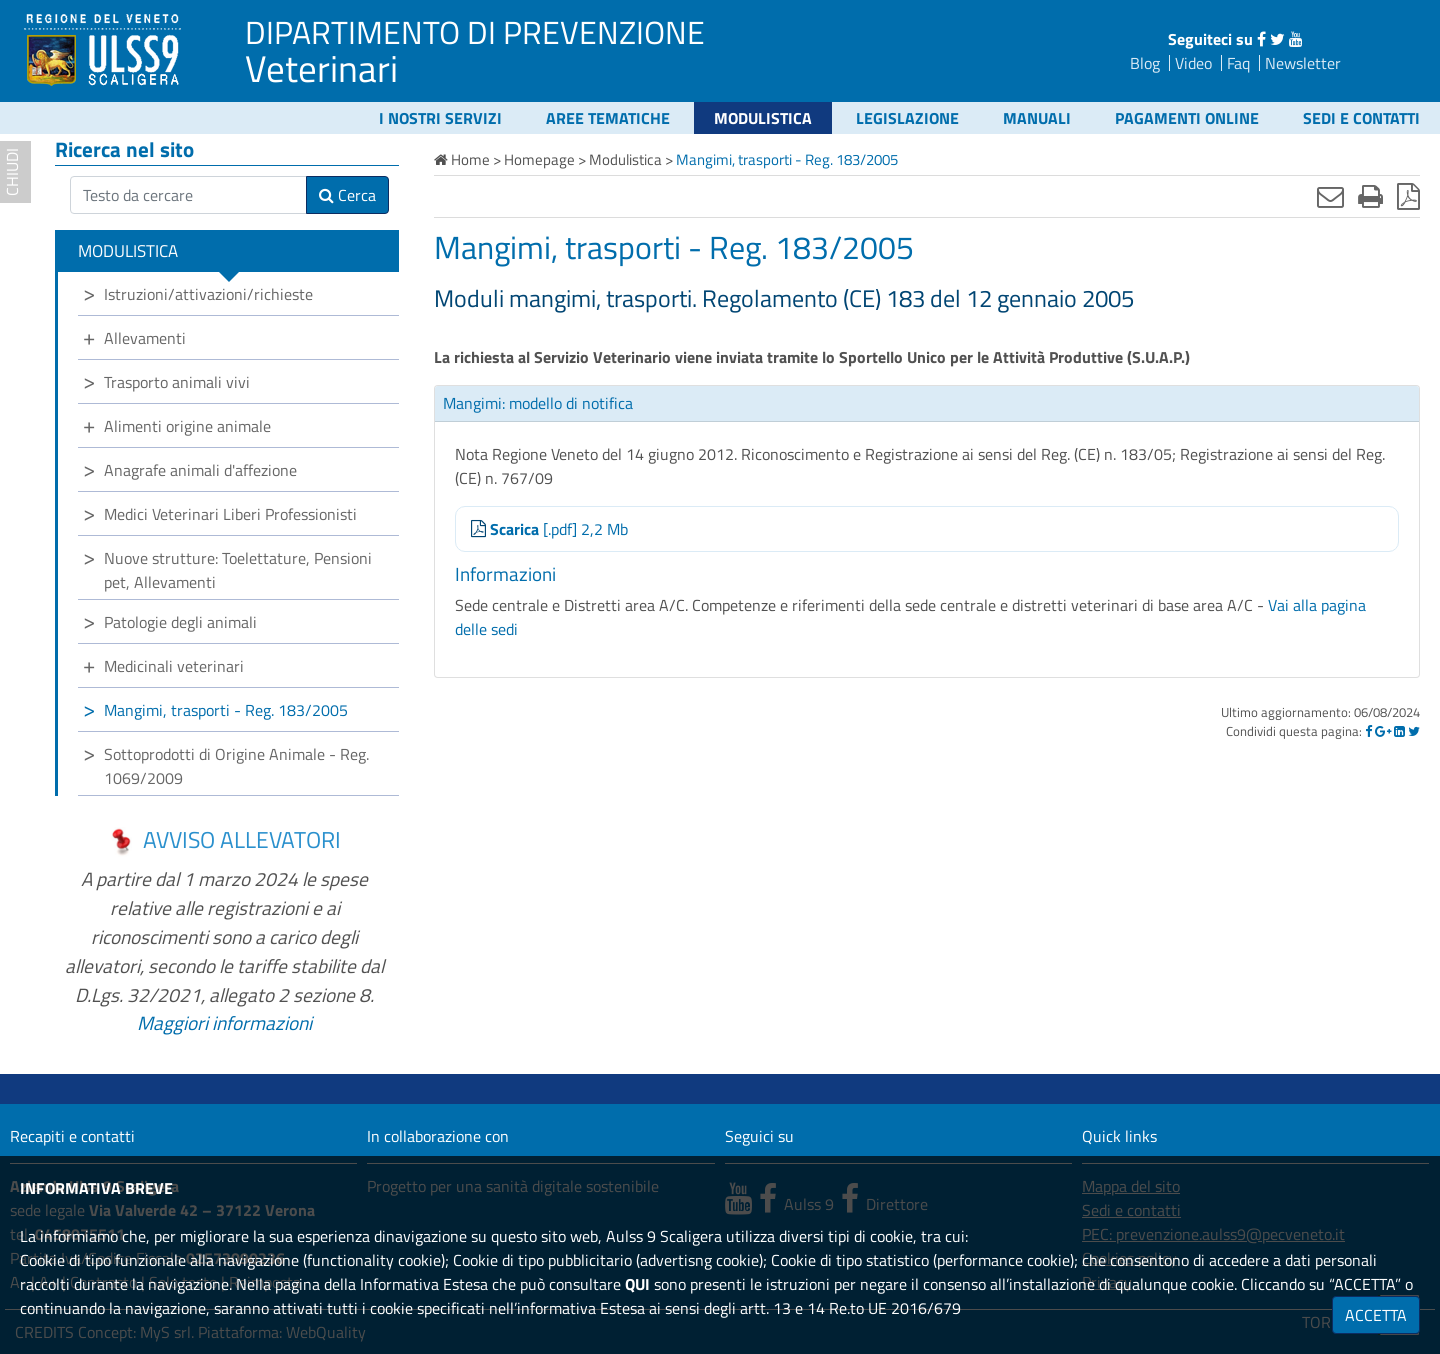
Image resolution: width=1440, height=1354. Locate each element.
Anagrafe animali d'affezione (200, 470)
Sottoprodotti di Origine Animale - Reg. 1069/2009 (236, 766)
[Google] (1383, 731)
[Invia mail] (1330, 196)
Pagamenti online (1187, 118)
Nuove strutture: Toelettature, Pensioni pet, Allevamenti (238, 570)
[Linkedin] (1399, 731)
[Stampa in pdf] (1408, 196)
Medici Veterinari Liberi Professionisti (230, 514)
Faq (1238, 63)
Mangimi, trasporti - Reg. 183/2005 (226, 710)
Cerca (347, 195)
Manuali (1037, 118)
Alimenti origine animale (187, 426)
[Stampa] (1370, 196)
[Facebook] (1368, 731)
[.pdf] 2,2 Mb (549, 529)
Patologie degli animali (180, 622)
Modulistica (763, 118)
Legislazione (907, 118)
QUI (637, 1284)
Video (1193, 63)
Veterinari (321, 68)
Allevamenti (145, 338)
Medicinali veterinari (174, 666)
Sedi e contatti (1361, 118)
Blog (1145, 63)
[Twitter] (1414, 731)
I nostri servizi (440, 118)
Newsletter (1303, 63)
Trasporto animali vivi (177, 382)
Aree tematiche (608, 118)
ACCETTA (1376, 1315)
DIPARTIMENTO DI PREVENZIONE (475, 32)
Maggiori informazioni (224, 1022)
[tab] (927, 404)
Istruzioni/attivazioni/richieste (208, 294)
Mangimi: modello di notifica (538, 403)
